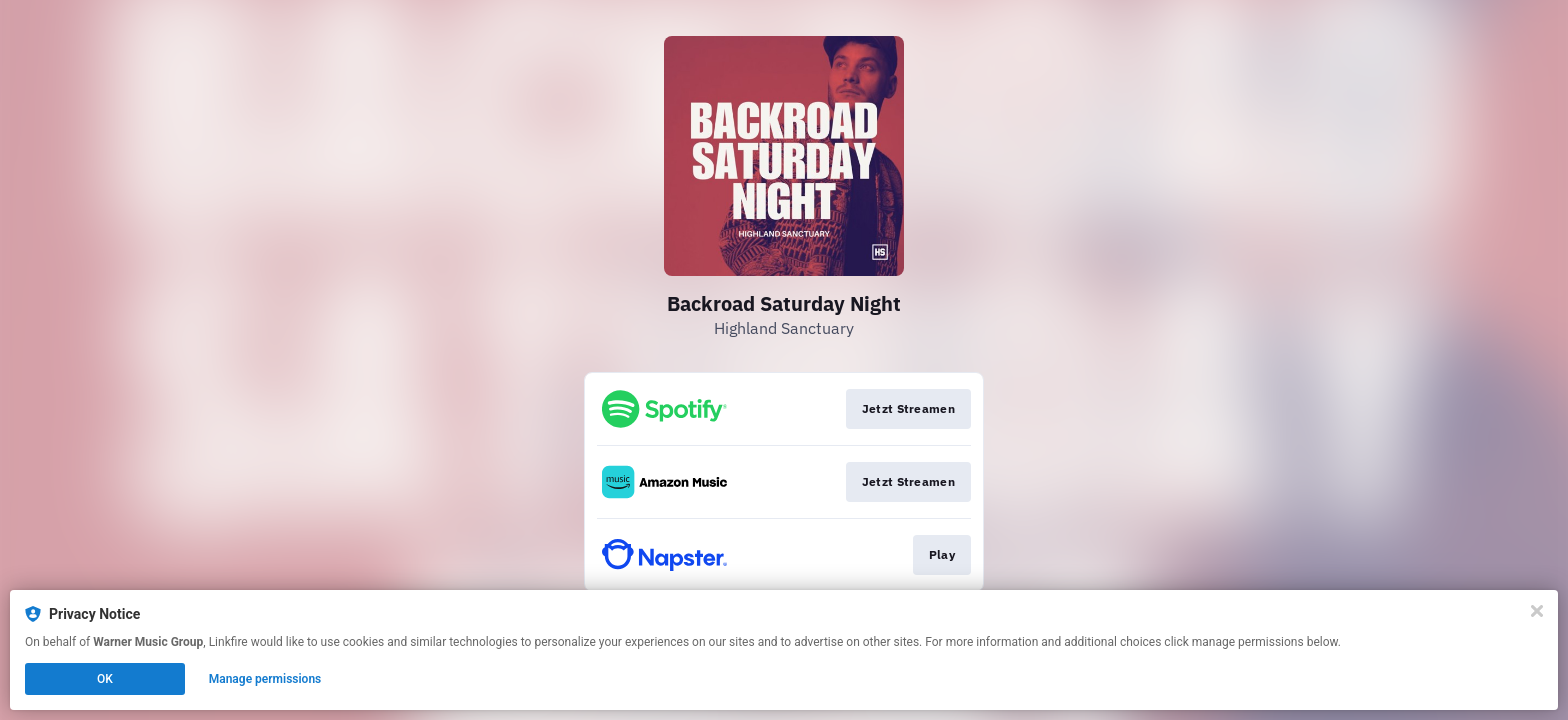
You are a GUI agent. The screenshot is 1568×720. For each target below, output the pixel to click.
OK (105, 679)
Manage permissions (265, 679)
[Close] (1537, 611)
